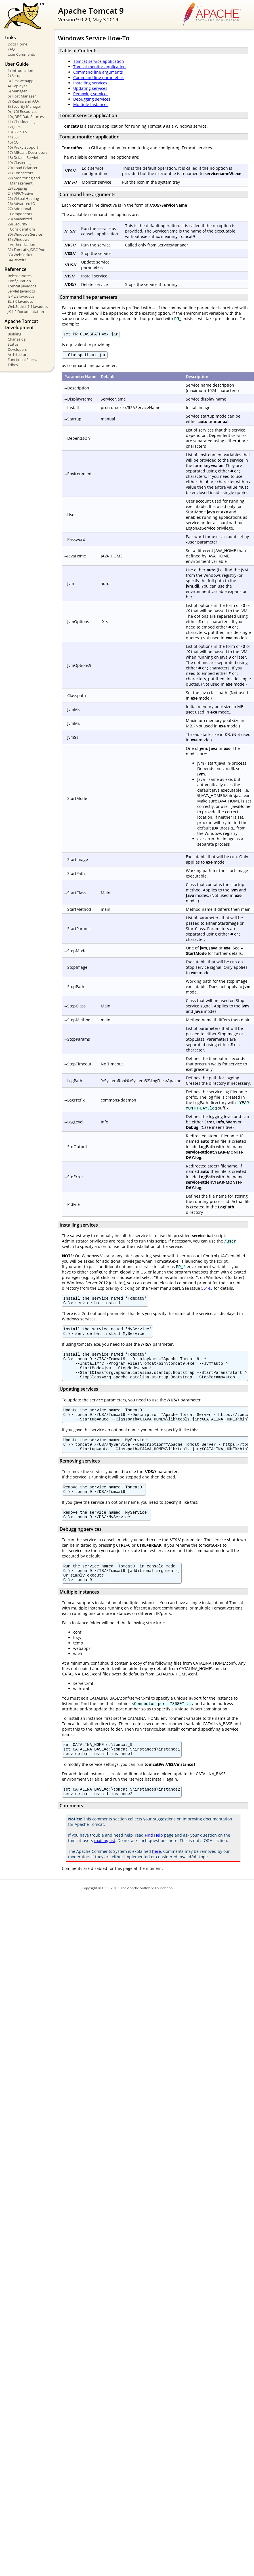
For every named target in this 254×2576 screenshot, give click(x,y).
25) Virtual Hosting (23, 198)
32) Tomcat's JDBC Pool (27, 249)
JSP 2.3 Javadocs (21, 296)
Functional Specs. (22, 359)
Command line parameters (98, 77)
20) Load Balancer (22, 167)
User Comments (21, 54)
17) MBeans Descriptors (27, 152)
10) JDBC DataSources (26, 116)
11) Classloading (21, 121)
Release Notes (20, 275)
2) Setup (15, 75)
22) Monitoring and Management (24, 180)
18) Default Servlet (23, 157)
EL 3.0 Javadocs (20, 301)
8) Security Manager (24, 106)
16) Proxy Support (23, 147)
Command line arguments (98, 72)
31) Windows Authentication (21, 242)
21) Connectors (20, 172)
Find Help (154, 1861)
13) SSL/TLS (17, 131)
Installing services (90, 83)
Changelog (17, 339)
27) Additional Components (20, 211)
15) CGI (14, 142)
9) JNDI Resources (22, 111)
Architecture (18, 354)
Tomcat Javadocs (22, 286)
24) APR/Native (20, 193)
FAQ (11, 49)
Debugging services (91, 99)
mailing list (104, 1867)
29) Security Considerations (21, 226)
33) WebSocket (20, 254)
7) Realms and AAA (23, 101)
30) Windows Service (25, 234)
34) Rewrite (17, 259)
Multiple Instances (90, 104)
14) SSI (13, 137)
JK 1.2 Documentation (26, 311)
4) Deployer (17, 85)
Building (14, 334)
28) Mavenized (20, 218)
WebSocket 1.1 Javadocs (28, 306)
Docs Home (17, 44)
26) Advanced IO (21, 203)
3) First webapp (20, 80)
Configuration (19, 280)
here (156, 1877)
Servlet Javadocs (21, 291)
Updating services (90, 88)
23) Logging (17, 188)
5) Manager (17, 91)
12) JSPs (14, 126)
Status (13, 344)
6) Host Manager (22, 96)
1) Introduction (20, 70)
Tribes (13, 364)
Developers (17, 349)
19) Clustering (19, 162)
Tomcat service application (98, 61)
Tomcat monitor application (99, 66)
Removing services (90, 93)
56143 (207, 1290)
